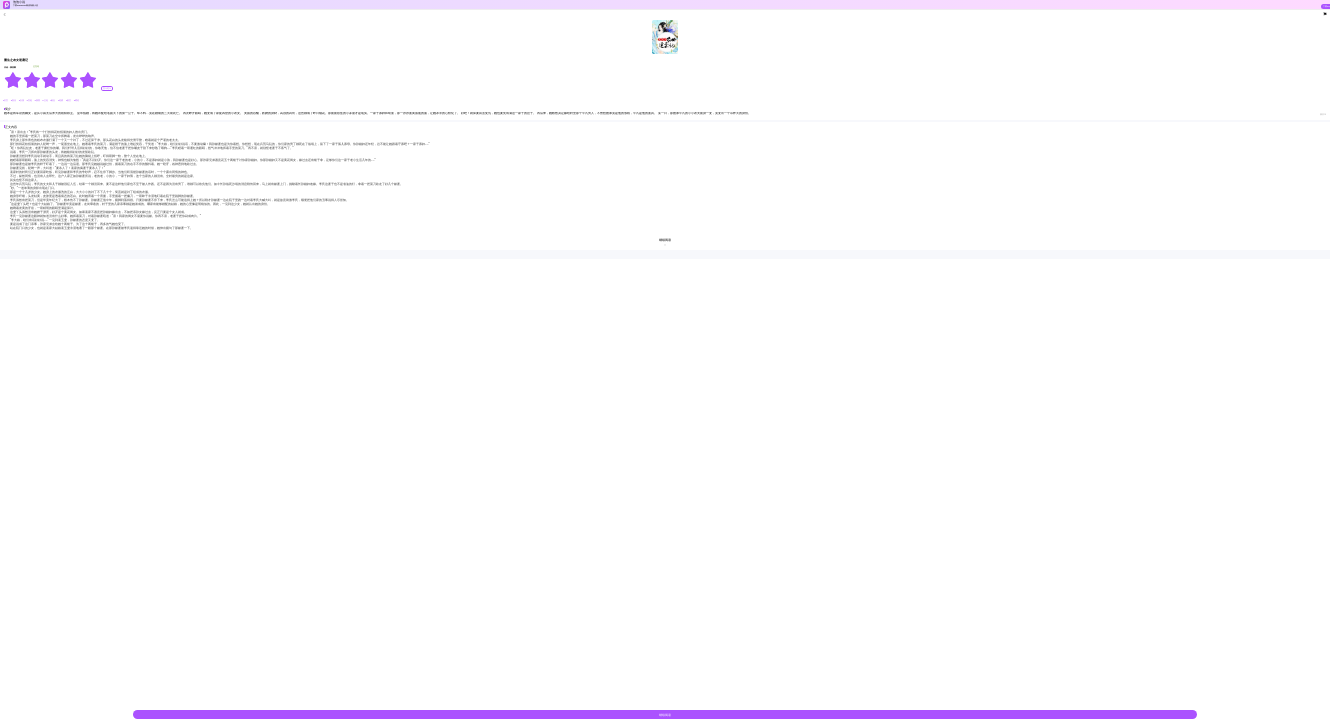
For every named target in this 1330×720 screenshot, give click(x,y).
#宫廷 (30, 100)
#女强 (22, 100)
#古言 (6, 100)
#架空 (69, 100)
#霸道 (76, 100)
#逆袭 (61, 100)
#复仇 (14, 100)
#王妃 (45, 100)
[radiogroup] (50, 80)
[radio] (13, 80)
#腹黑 (37, 100)
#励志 (53, 100)
